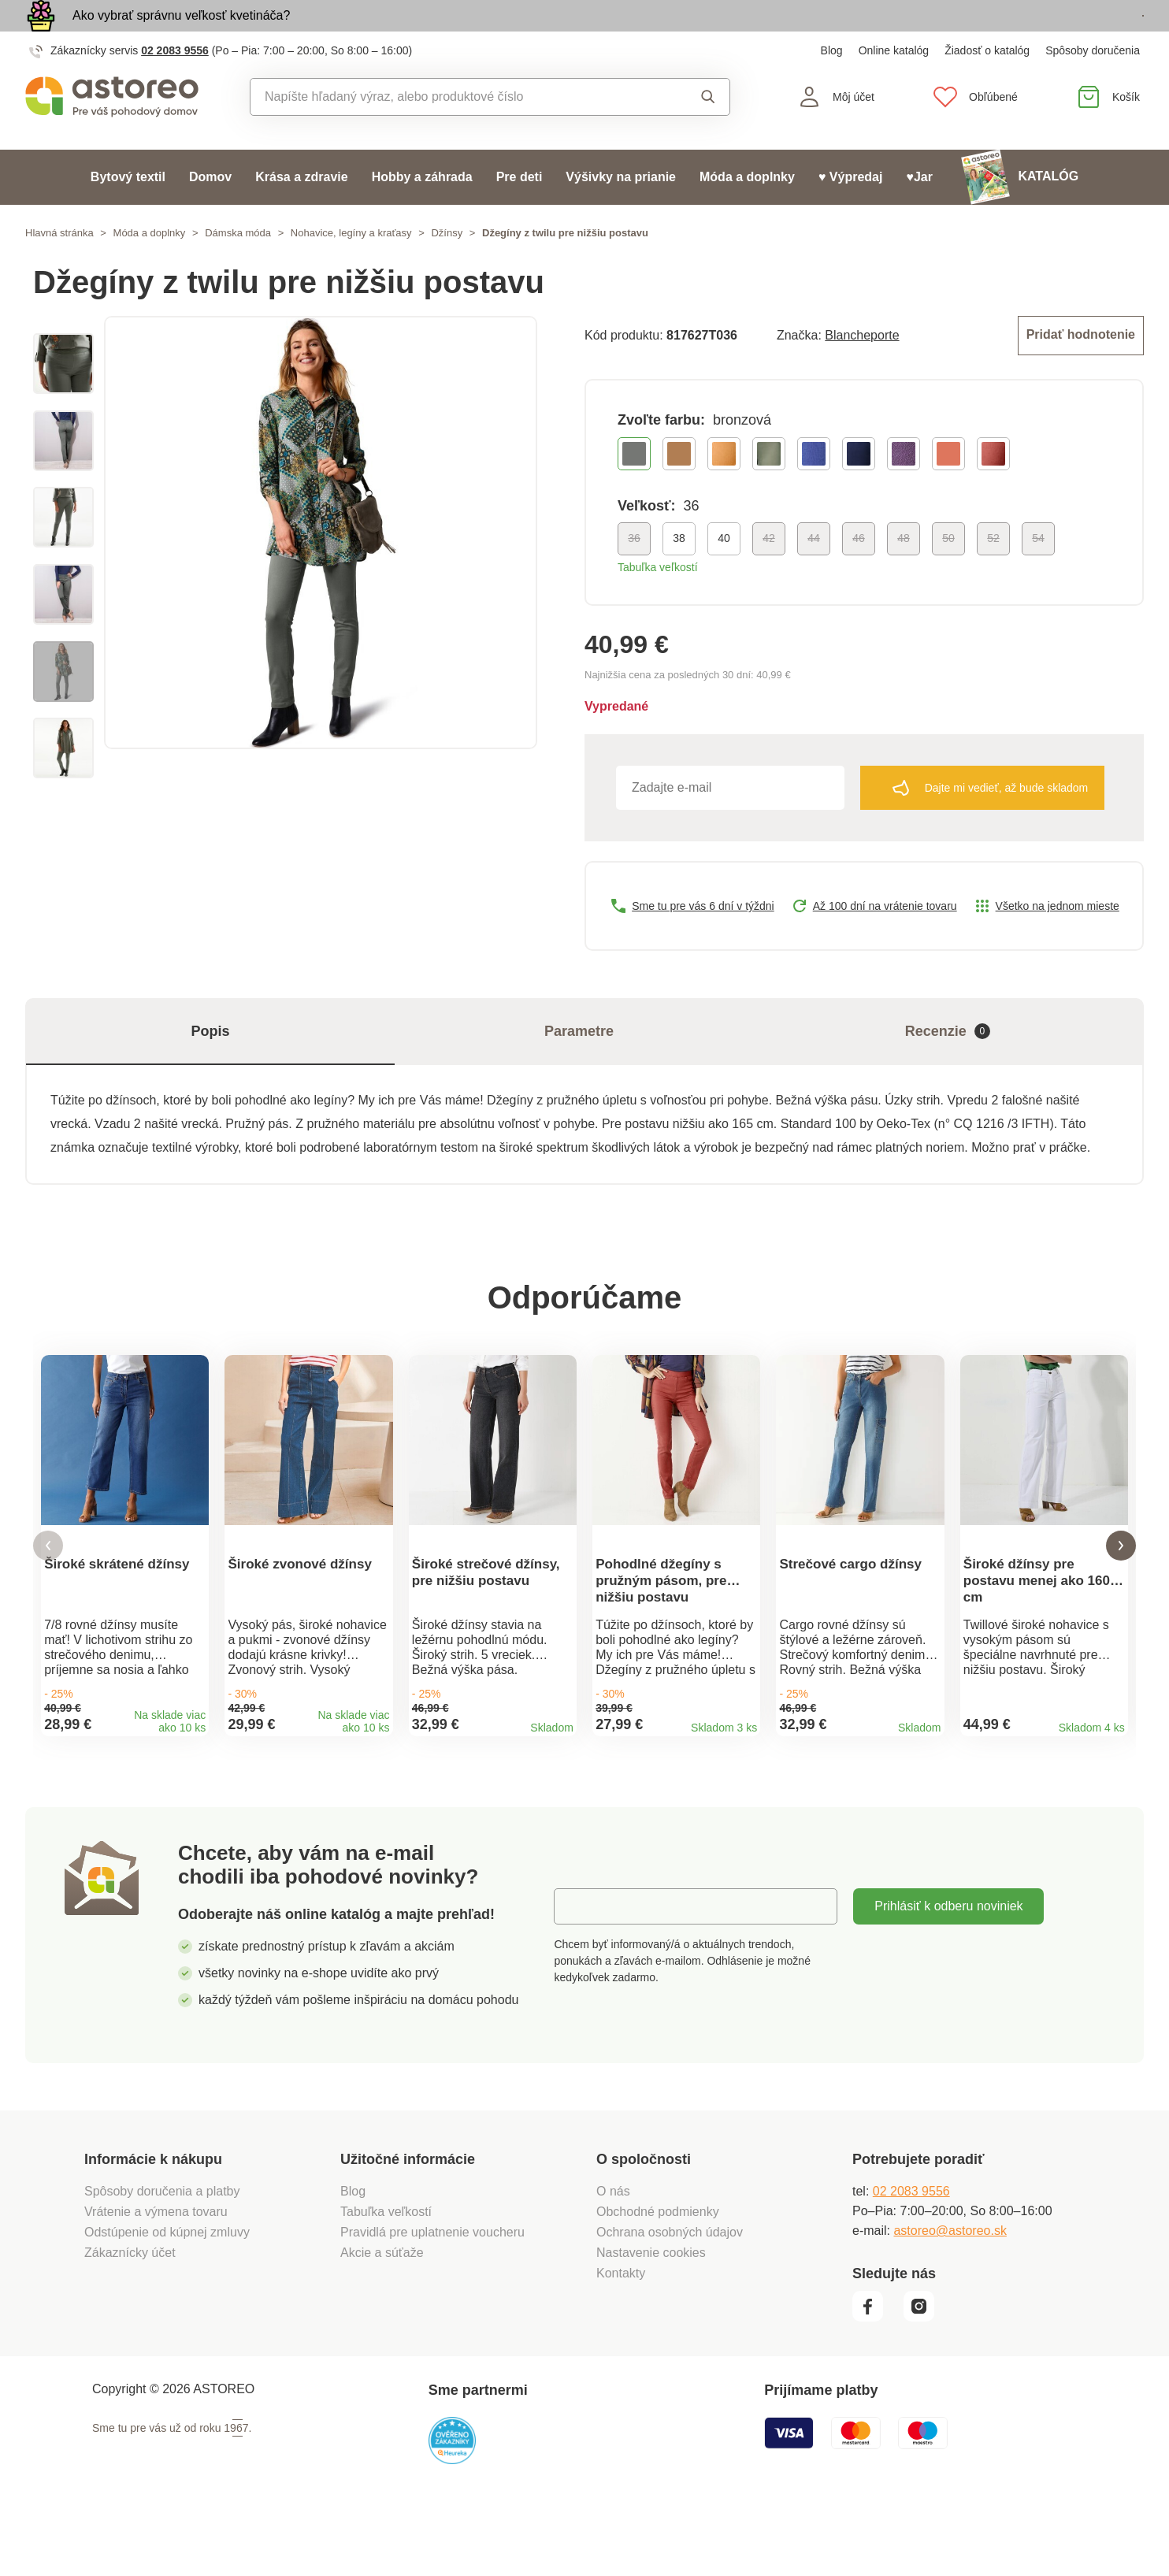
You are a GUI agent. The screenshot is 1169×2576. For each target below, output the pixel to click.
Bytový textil (128, 213)
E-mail (583, 1967)
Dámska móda (238, 269)
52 (993, 571)
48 (903, 571)
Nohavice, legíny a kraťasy (351, 269)
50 (948, 571)
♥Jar (919, 213)
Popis (210, 1064)
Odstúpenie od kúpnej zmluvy (167, 2293)
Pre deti (519, 213)
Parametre (579, 1064)
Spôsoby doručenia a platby (161, 2252)
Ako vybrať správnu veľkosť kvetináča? (181, 33)
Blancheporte (862, 370)
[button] (48, 1593)
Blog (832, 86)
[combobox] (454, 133)
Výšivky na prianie (621, 213)
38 (679, 571)
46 (858, 571)
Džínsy (446, 269)
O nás (613, 2252)
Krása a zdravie (301, 213)
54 (1038, 571)
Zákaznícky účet (130, 2314)
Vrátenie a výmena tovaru (156, 2273)
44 (813, 571)
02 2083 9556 (175, 86)
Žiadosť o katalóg (987, 86)
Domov (210, 213)
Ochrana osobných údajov (669, 2293)
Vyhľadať (708, 133)
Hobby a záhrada (422, 213)
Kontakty (620, 2334)
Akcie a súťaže (382, 2314)
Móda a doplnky (747, 213)
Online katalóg (894, 86)
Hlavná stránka (59, 269)
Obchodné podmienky (657, 2273)
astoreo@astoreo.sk (949, 2292)
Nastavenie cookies (651, 2314)
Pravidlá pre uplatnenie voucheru (432, 2293)
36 (634, 571)
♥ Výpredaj (850, 213)
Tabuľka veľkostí (658, 600)
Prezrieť (1053, 34)
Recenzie (947, 1064)
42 (769, 571)
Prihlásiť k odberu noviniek (948, 1967)
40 (724, 571)
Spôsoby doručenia (1092, 86)
